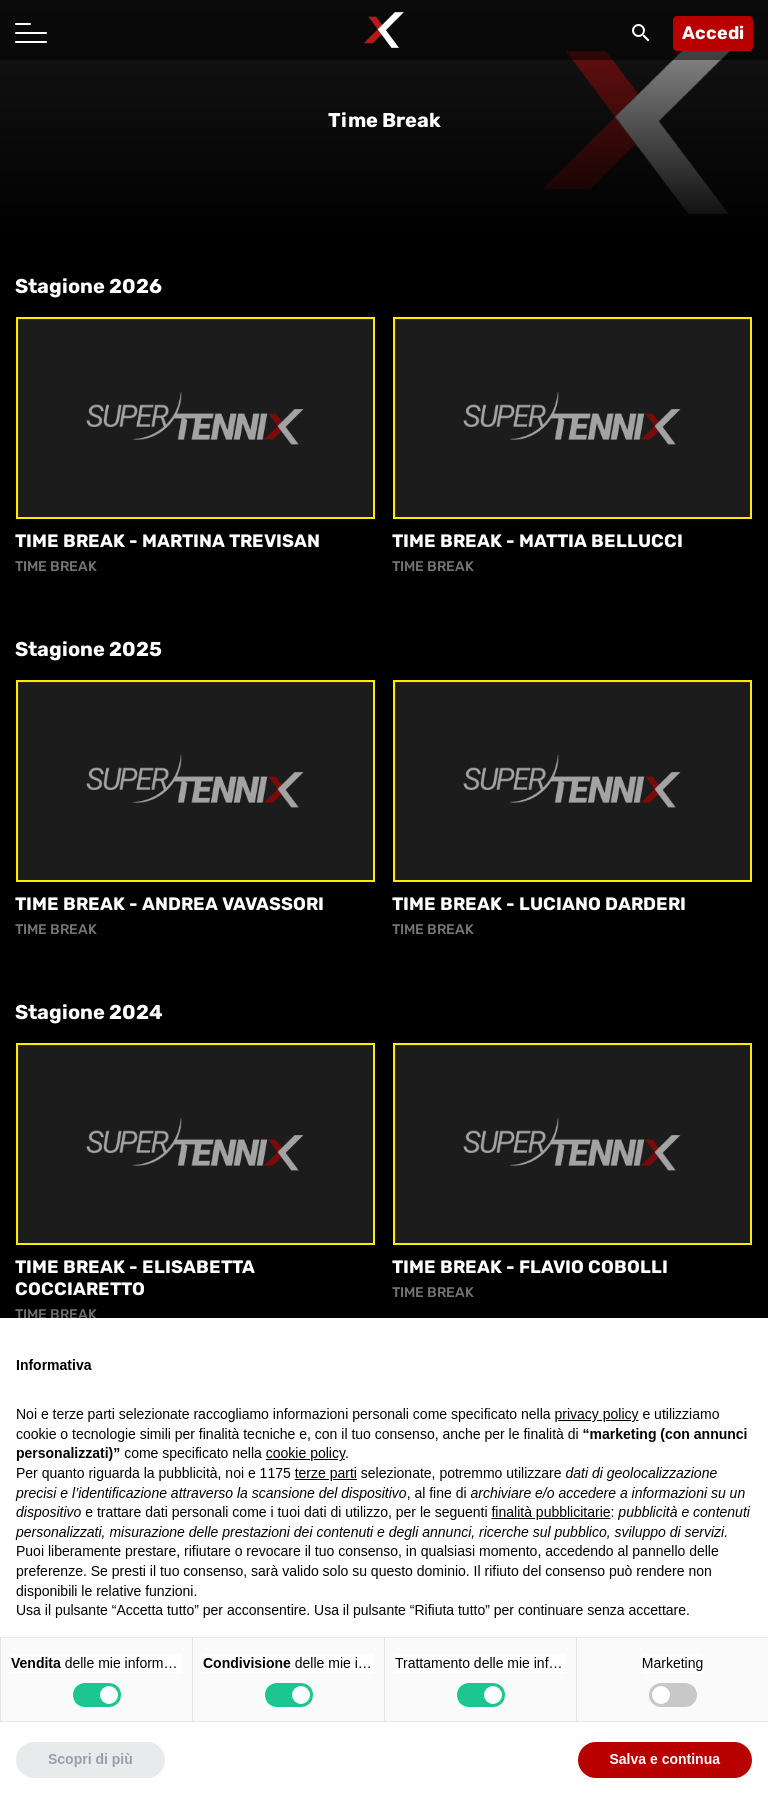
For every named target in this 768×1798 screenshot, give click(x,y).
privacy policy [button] (597, 1424)
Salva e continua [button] (665, 1769)
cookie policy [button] (305, 1463)
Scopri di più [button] (90, 1769)
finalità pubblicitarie (550, 1522)
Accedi (713, 33)
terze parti (326, 1483)
